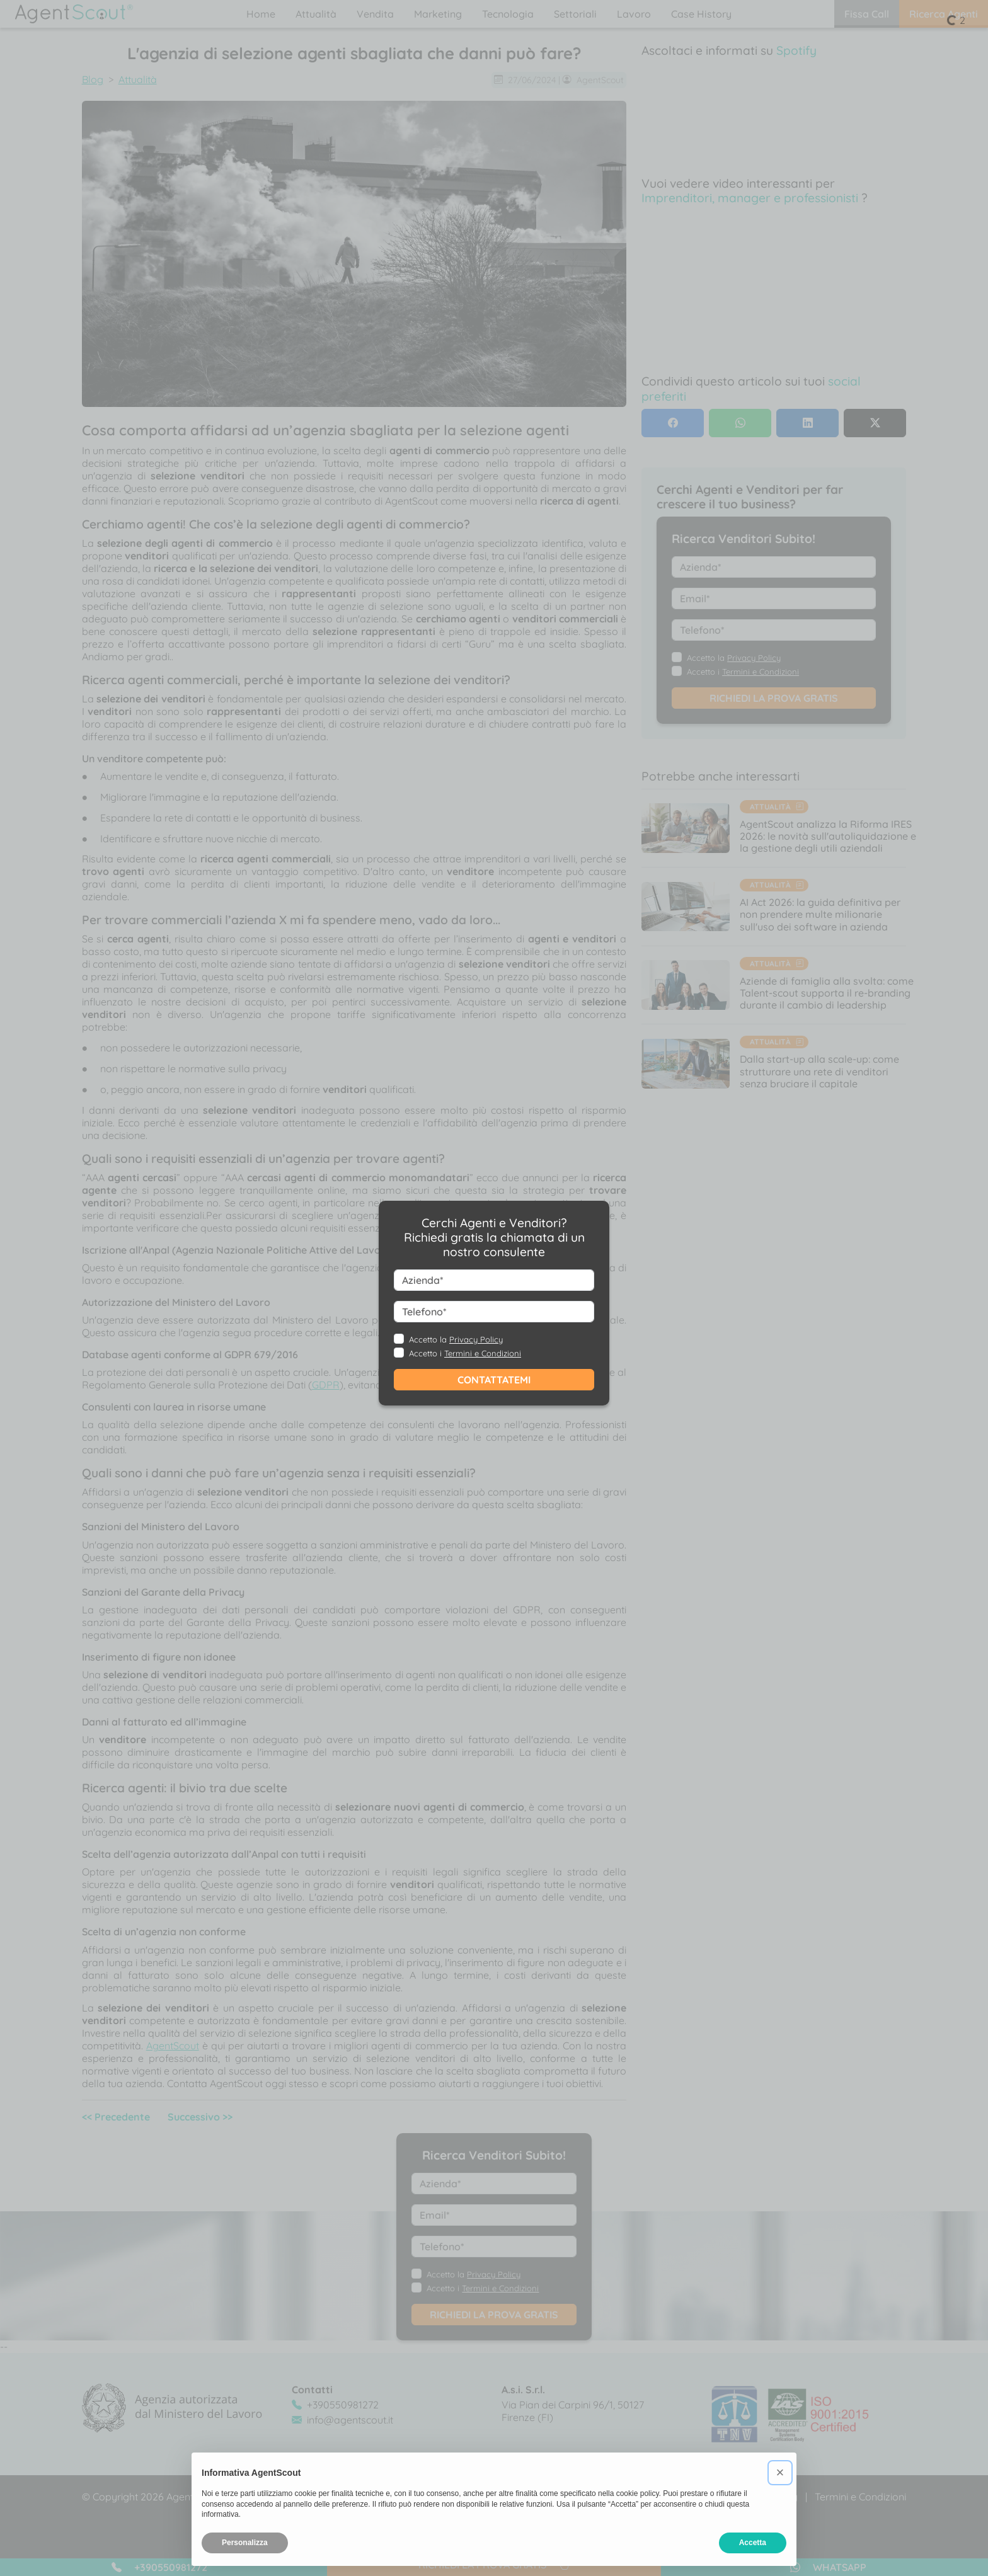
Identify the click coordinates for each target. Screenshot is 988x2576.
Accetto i (465, 1353)
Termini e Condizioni (482, 1353)
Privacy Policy (476, 1339)
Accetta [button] (752, 2542)
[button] (780, 2473)
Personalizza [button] (245, 2542)
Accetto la (456, 1339)
